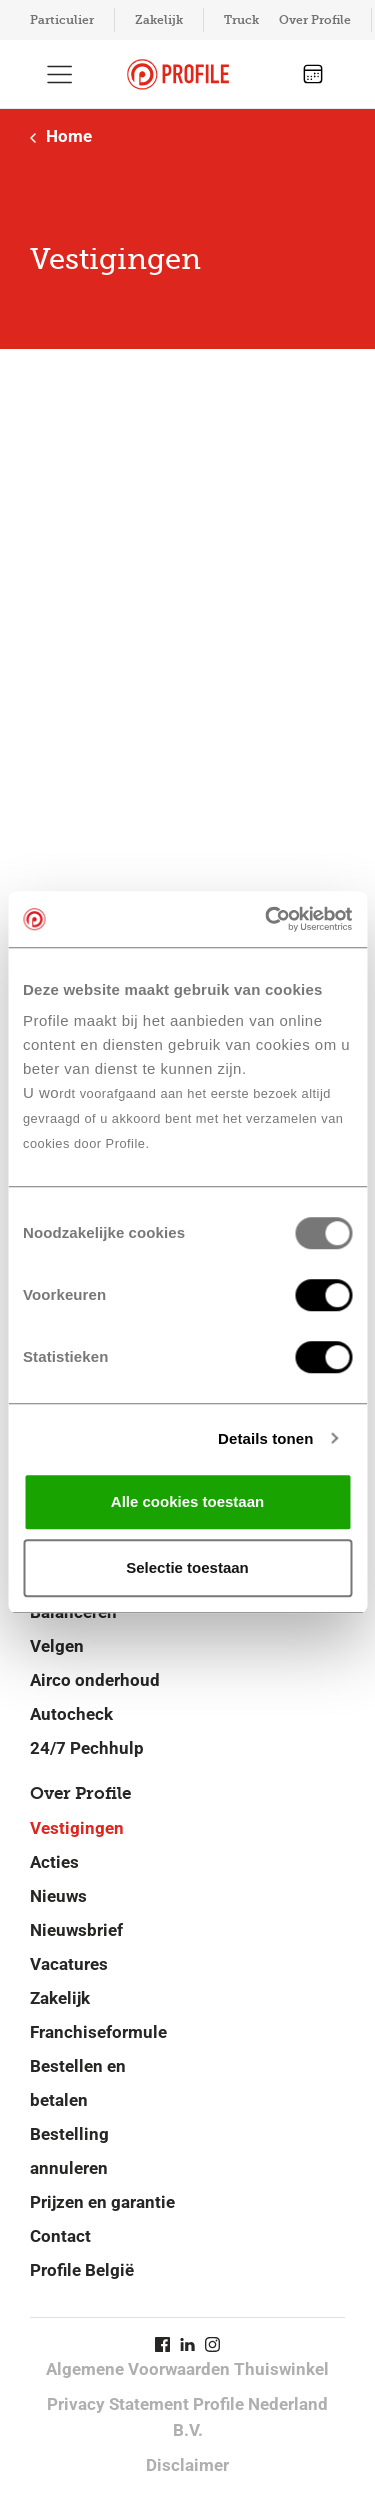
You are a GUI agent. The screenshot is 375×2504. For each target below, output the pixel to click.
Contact (60, 2236)
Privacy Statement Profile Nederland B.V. (187, 2417)
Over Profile (315, 20)
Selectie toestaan (187, 1567)
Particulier (62, 20)
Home (61, 136)
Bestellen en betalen (78, 2083)
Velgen (57, 1646)
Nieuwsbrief (76, 1930)
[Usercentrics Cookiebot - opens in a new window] (267, 919)
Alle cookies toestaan (187, 1501)
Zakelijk (159, 20)
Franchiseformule (98, 2032)
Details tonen (265, 1438)
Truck (241, 20)
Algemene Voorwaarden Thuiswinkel (187, 2369)
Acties (54, 1862)
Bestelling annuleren (69, 2151)
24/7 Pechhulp (87, 1748)
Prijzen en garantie (102, 2202)
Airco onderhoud (95, 1680)
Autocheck (71, 1714)
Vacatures (69, 1964)
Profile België (82, 2270)
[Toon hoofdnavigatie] (60, 74)
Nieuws (58, 1896)
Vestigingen (77, 1828)
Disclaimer (187, 2465)
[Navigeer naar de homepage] (178, 74)
